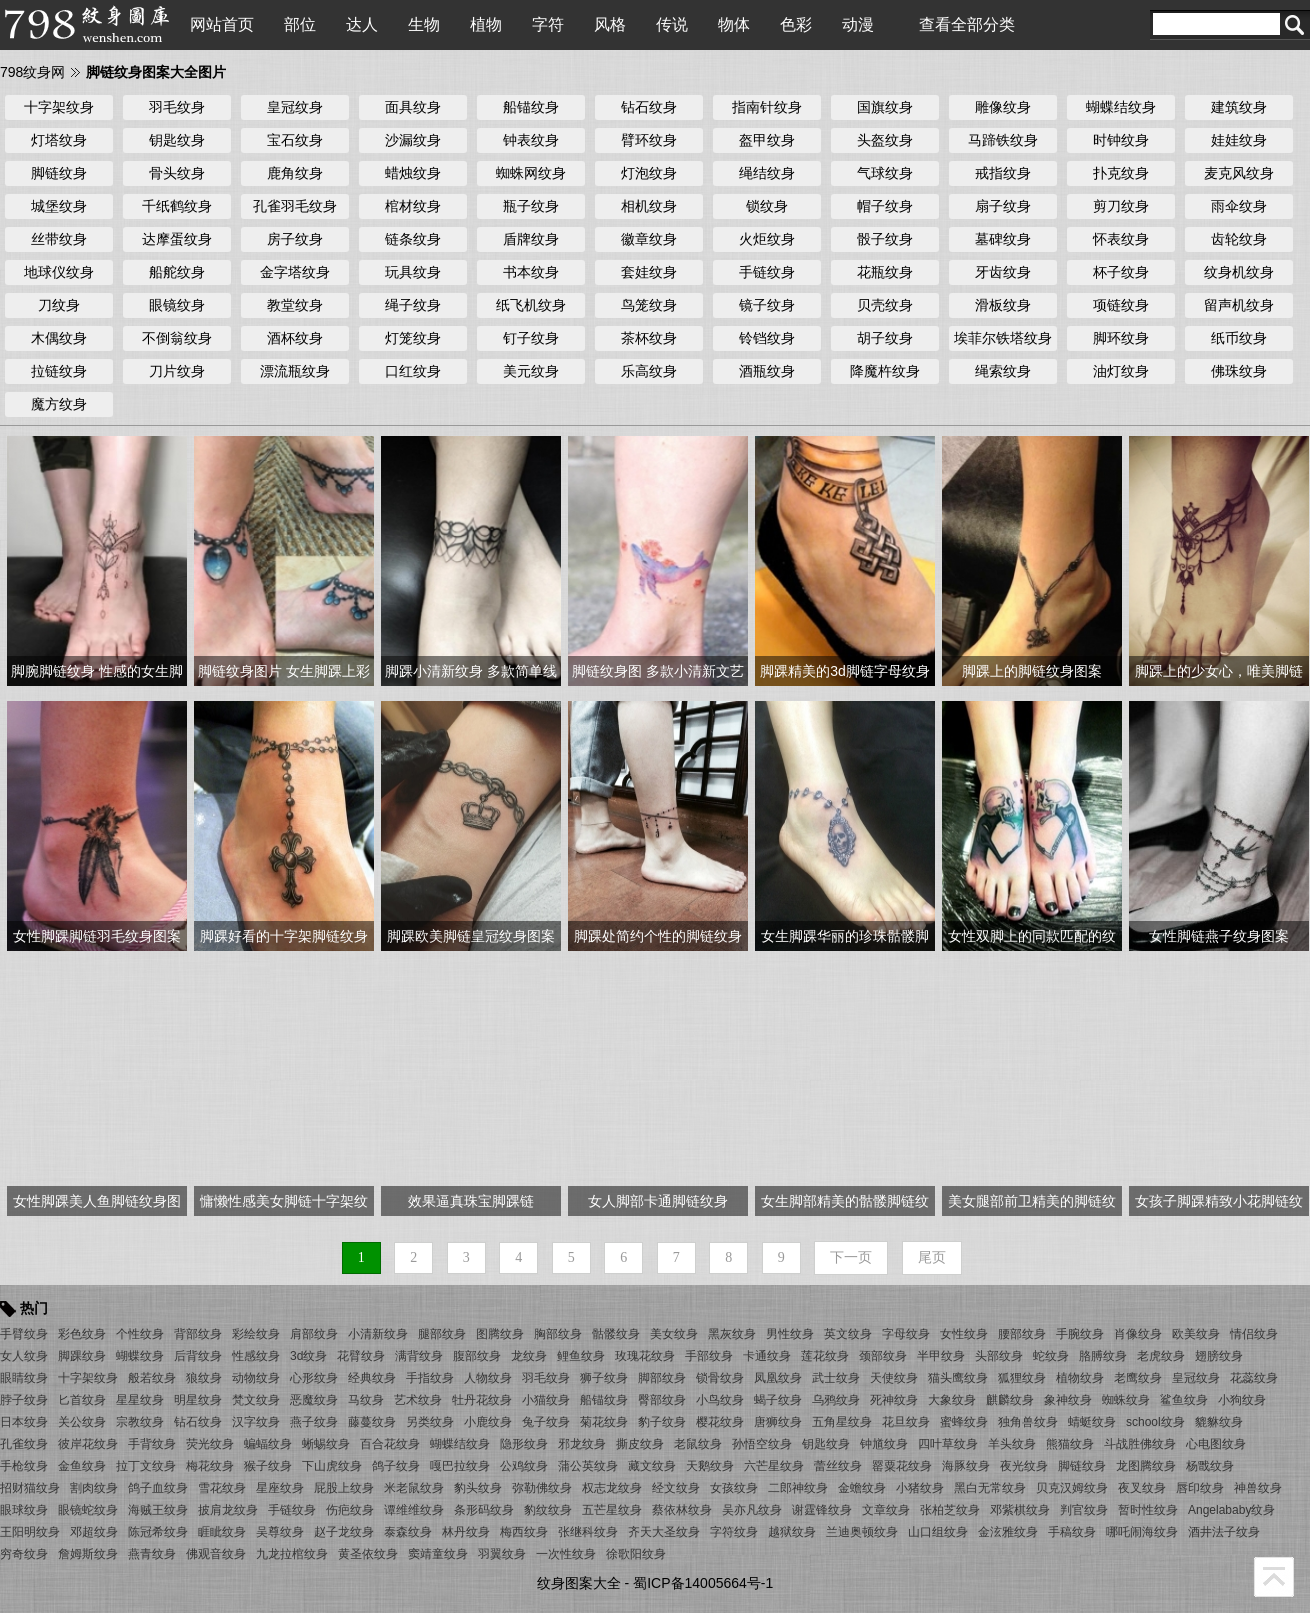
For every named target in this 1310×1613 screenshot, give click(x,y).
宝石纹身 (295, 140)
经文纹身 (676, 1488)
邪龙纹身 (582, 1444)
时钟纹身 (1121, 140)
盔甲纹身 (767, 140)
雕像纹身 (1003, 107)
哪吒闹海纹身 (1142, 1532)
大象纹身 (952, 1400)
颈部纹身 (883, 1356)
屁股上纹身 (344, 1488)
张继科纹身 (588, 1532)
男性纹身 (790, 1334)
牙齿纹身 (1003, 272)
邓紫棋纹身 (1020, 1510)
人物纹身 (488, 1378)
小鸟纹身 (720, 1400)
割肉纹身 (94, 1488)
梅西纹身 (524, 1532)
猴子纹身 (268, 1466)
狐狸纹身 (1022, 1378)
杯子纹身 (1121, 272)
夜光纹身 (1024, 1466)
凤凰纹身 (778, 1378)
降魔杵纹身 (885, 371)
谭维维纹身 (414, 1510)
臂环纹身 (649, 140)
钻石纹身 (649, 107)
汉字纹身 (256, 1422)
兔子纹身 (546, 1422)
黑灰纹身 (732, 1334)
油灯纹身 (1121, 371)
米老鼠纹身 (414, 1488)
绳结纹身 (767, 173)
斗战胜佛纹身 (1140, 1444)
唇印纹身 (1200, 1488)
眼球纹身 (24, 1510)
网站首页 (222, 24)
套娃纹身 (649, 272)
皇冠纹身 (295, 107)
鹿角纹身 (295, 173)
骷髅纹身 (616, 1334)
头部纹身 (999, 1356)
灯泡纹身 (649, 173)
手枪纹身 (24, 1466)
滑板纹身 (1003, 305)
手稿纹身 (1072, 1532)
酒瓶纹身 (767, 371)
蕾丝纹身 (838, 1466)
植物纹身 (1080, 1378)
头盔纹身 (885, 140)
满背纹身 (419, 1356)
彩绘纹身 (256, 1334)
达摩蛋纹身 (177, 239)
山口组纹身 (938, 1532)
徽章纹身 (649, 239)
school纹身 (1155, 1422)
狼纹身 (204, 1378)
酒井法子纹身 (1224, 1532)
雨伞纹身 (1239, 206)
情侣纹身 (1254, 1334)
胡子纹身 (885, 338)
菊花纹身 (604, 1422)
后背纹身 (198, 1356)
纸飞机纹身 (531, 305)
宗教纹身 (140, 1422)
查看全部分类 (967, 24)
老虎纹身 (1161, 1356)
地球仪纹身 (59, 272)
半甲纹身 (941, 1356)
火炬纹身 (767, 239)
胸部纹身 (558, 1334)
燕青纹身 (152, 1554)
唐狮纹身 (778, 1422)
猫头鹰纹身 (958, 1378)
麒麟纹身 (1010, 1400)
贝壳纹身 (885, 305)
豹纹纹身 (548, 1510)
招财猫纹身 (30, 1488)
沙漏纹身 (413, 140)
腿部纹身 (442, 1334)
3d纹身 (308, 1356)
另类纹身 (430, 1422)
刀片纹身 (177, 371)
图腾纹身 (500, 1334)
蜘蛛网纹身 (531, 173)
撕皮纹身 (640, 1444)
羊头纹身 (1012, 1444)
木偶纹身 (59, 338)
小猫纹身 (546, 1400)
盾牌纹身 (531, 239)
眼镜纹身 (177, 305)
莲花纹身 (825, 1356)
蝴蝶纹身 (140, 1356)
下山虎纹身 (332, 1466)
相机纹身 (649, 206)
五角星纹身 (842, 1422)
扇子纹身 (1003, 206)
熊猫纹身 (1070, 1444)
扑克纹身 (1121, 173)
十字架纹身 (59, 107)
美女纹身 (674, 1334)
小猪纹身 (920, 1488)
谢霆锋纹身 (822, 1510)
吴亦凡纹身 (752, 1510)
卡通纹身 (767, 1356)
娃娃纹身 (1239, 140)
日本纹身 (24, 1422)
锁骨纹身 (720, 1378)
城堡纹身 (59, 206)
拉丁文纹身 (146, 1466)
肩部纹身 (314, 1334)
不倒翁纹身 (177, 338)
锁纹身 (767, 206)
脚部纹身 (662, 1378)
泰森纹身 (408, 1532)
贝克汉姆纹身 (1072, 1488)
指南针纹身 (767, 107)
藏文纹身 (652, 1466)
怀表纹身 (1121, 239)
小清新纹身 (378, 1334)
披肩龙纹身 (228, 1510)
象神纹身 (1068, 1400)
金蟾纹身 (862, 1488)
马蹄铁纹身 (1003, 140)
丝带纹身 (59, 239)
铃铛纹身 (767, 338)
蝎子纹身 (778, 1400)
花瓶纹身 (885, 272)
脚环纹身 (1121, 338)
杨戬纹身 (1210, 1466)
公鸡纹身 (524, 1466)
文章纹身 (886, 1510)
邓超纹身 (94, 1532)
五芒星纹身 (612, 1510)
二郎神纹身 (798, 1488)
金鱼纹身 (82, 1466)
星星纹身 (140, 1400)
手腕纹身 (1080, 1334)
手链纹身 (767, 272)
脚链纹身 (59, 173)
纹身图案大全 (579, 1583)
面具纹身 (413, 107)
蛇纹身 (1051, 1356)
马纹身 (366, 1400)
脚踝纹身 (82, 1356)
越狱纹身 (792, 1532)
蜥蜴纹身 (326, 1444)
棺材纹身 (413, 206)
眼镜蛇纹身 (88, 1510)
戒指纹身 (1003, 173)
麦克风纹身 (1239, 173)
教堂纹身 (295, 305)
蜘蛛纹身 (1126, 1400)
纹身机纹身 (1239, 272)
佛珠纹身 (1239, 371)
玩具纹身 (413, 272)
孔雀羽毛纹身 (295, 206)
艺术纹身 (418, 1400)
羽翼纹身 (502, 1554)
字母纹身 (906, 1334)
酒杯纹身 (295, 338)
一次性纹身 (566, 1554)
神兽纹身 (1258, 1488)
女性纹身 (964, 1334)
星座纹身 (280, 1488)
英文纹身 (848, 1334)
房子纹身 (295, 239)
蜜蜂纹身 (964, 1422)
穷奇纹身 (24, 1554)
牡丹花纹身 (482, 1400)
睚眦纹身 (222, 1532)
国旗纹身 (885, 107)
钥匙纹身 (177, 140)
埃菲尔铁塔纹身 (1003, 338)
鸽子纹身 (396, 1466)
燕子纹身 (314, 1422)
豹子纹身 (662, 1422)
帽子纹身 (885, 206)
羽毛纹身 (177, 107)
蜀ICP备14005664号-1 (703, 1583)
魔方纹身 (59, 404)
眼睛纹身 (24, 1378)
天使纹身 (894, 1378)
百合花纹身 (390, 1444)
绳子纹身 (413, 305)
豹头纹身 (478, 1488)
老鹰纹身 (1138, 1378)
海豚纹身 (966, 1466)
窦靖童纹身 (438, 1554)
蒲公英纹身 (588, 1466)
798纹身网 (32, 72)
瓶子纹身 (531, 206)
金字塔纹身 (295, 272)
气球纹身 (885, 173)
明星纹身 (198, 1400)
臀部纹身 (662, 1400)
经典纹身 (372, 1378)
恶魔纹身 (314, 1400)
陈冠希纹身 (158, 1532)
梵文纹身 (256, 1400)
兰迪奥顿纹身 (862, 1532)
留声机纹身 (1239, 305)
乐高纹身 (649, 371)
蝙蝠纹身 (268, 1444)
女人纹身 (24, 1356)
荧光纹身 (210, 1444)
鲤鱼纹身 (581, 1356)
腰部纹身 (1022, 1334)
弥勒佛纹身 (542, 1488)
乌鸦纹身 (836, 1400)
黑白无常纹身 (990, 1488)
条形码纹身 (484, 1510)
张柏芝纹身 (950, 1510)
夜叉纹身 (1142, 1488)
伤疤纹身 (350, 1510)
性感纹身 (256, 1356)
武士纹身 (836, 1378)
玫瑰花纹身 (645, 1356)
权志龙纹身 (612, 1488)
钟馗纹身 (884, 1444)
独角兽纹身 (1028, 1422)
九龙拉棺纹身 (292, 1554)
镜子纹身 (767, 305)
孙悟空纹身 (762, 1444)
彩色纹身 (82, 1334)
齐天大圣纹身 (664, 1532)
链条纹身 (413, 239)
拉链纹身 (59, 371)
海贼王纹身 (158, 1510)
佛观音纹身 (216, 1554)
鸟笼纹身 (649, 305)
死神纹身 (894, 1400)
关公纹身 (82, 1422)
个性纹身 (140, 1334)
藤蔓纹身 (372, 1422)
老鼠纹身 (698, 1444)
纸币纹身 (1239, 338)
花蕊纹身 (1254, 1378)
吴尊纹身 (280, 1532)
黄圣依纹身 (368, 1554)
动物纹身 (256, 1378)
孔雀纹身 (24, 1444)
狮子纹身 (604, 1378)
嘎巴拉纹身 (460, 1466)
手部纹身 (709, 1356)
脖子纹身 (24, 1400)
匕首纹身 (82, 1400)
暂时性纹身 (1148, 1510)
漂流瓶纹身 (295, 371)
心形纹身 (314, 1378)
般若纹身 (152, 1378)
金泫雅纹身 (1008, 1532)
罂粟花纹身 (902, 1466)
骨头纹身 (177, 173)
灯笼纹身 (413, 338)
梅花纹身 (210, 1466)
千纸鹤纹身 (177, 206)
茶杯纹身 (649, 338)
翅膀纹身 (1219, 1356)
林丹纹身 (466, 1532)
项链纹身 (1121, 305)
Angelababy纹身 (1231, 1510)
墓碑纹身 (1003, 239)
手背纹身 (152, 1444)
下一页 (851, 1257)
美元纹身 (531, 371)
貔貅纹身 (1219, 1422)
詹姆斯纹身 (88, 1554)
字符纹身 (734, 1532)
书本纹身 (531, 272)
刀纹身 (59, 305)
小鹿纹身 (488, 1422)
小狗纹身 (1242, 1400)
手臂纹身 (24, 1334)
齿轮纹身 (1239, 239)
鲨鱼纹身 (1184, 1400)
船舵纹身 (177, 272)
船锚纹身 (531, 107)
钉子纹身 (531, 338)
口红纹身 (413, 371)
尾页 (932, 1257)
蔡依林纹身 (682, 1510)
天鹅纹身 (710, 1466)
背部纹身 (198, 1334)
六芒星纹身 (774, 1466)
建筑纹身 (1239, 107)
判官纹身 (1084, 1510)
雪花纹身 (222, 1488)
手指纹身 (430, 1378)
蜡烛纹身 (413, 173)
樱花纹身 (720, 1422)
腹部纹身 (477, 1356)
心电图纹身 (1216, 1444)
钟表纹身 (531, 140)
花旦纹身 (906, 1422)
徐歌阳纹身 (636, 1554)
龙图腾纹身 (1146, 1466)
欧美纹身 (1196, 1334)
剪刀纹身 (1121, 206)
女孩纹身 (734, 1488)
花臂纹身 (361, 1356)
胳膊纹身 (1103, 1356)
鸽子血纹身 (158, 1488)
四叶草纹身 (948, 1444)
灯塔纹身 (59, 140)
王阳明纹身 (30, 1532)
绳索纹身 (1003, 371)
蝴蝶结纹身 (1121, 107)
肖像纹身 (1138, 1334)
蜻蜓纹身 (1092, 1422)
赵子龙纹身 (344, 1532)
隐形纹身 (524, 1444)
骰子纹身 (885, 239)
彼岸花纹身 (88, 1444)
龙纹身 (529, 1356)
